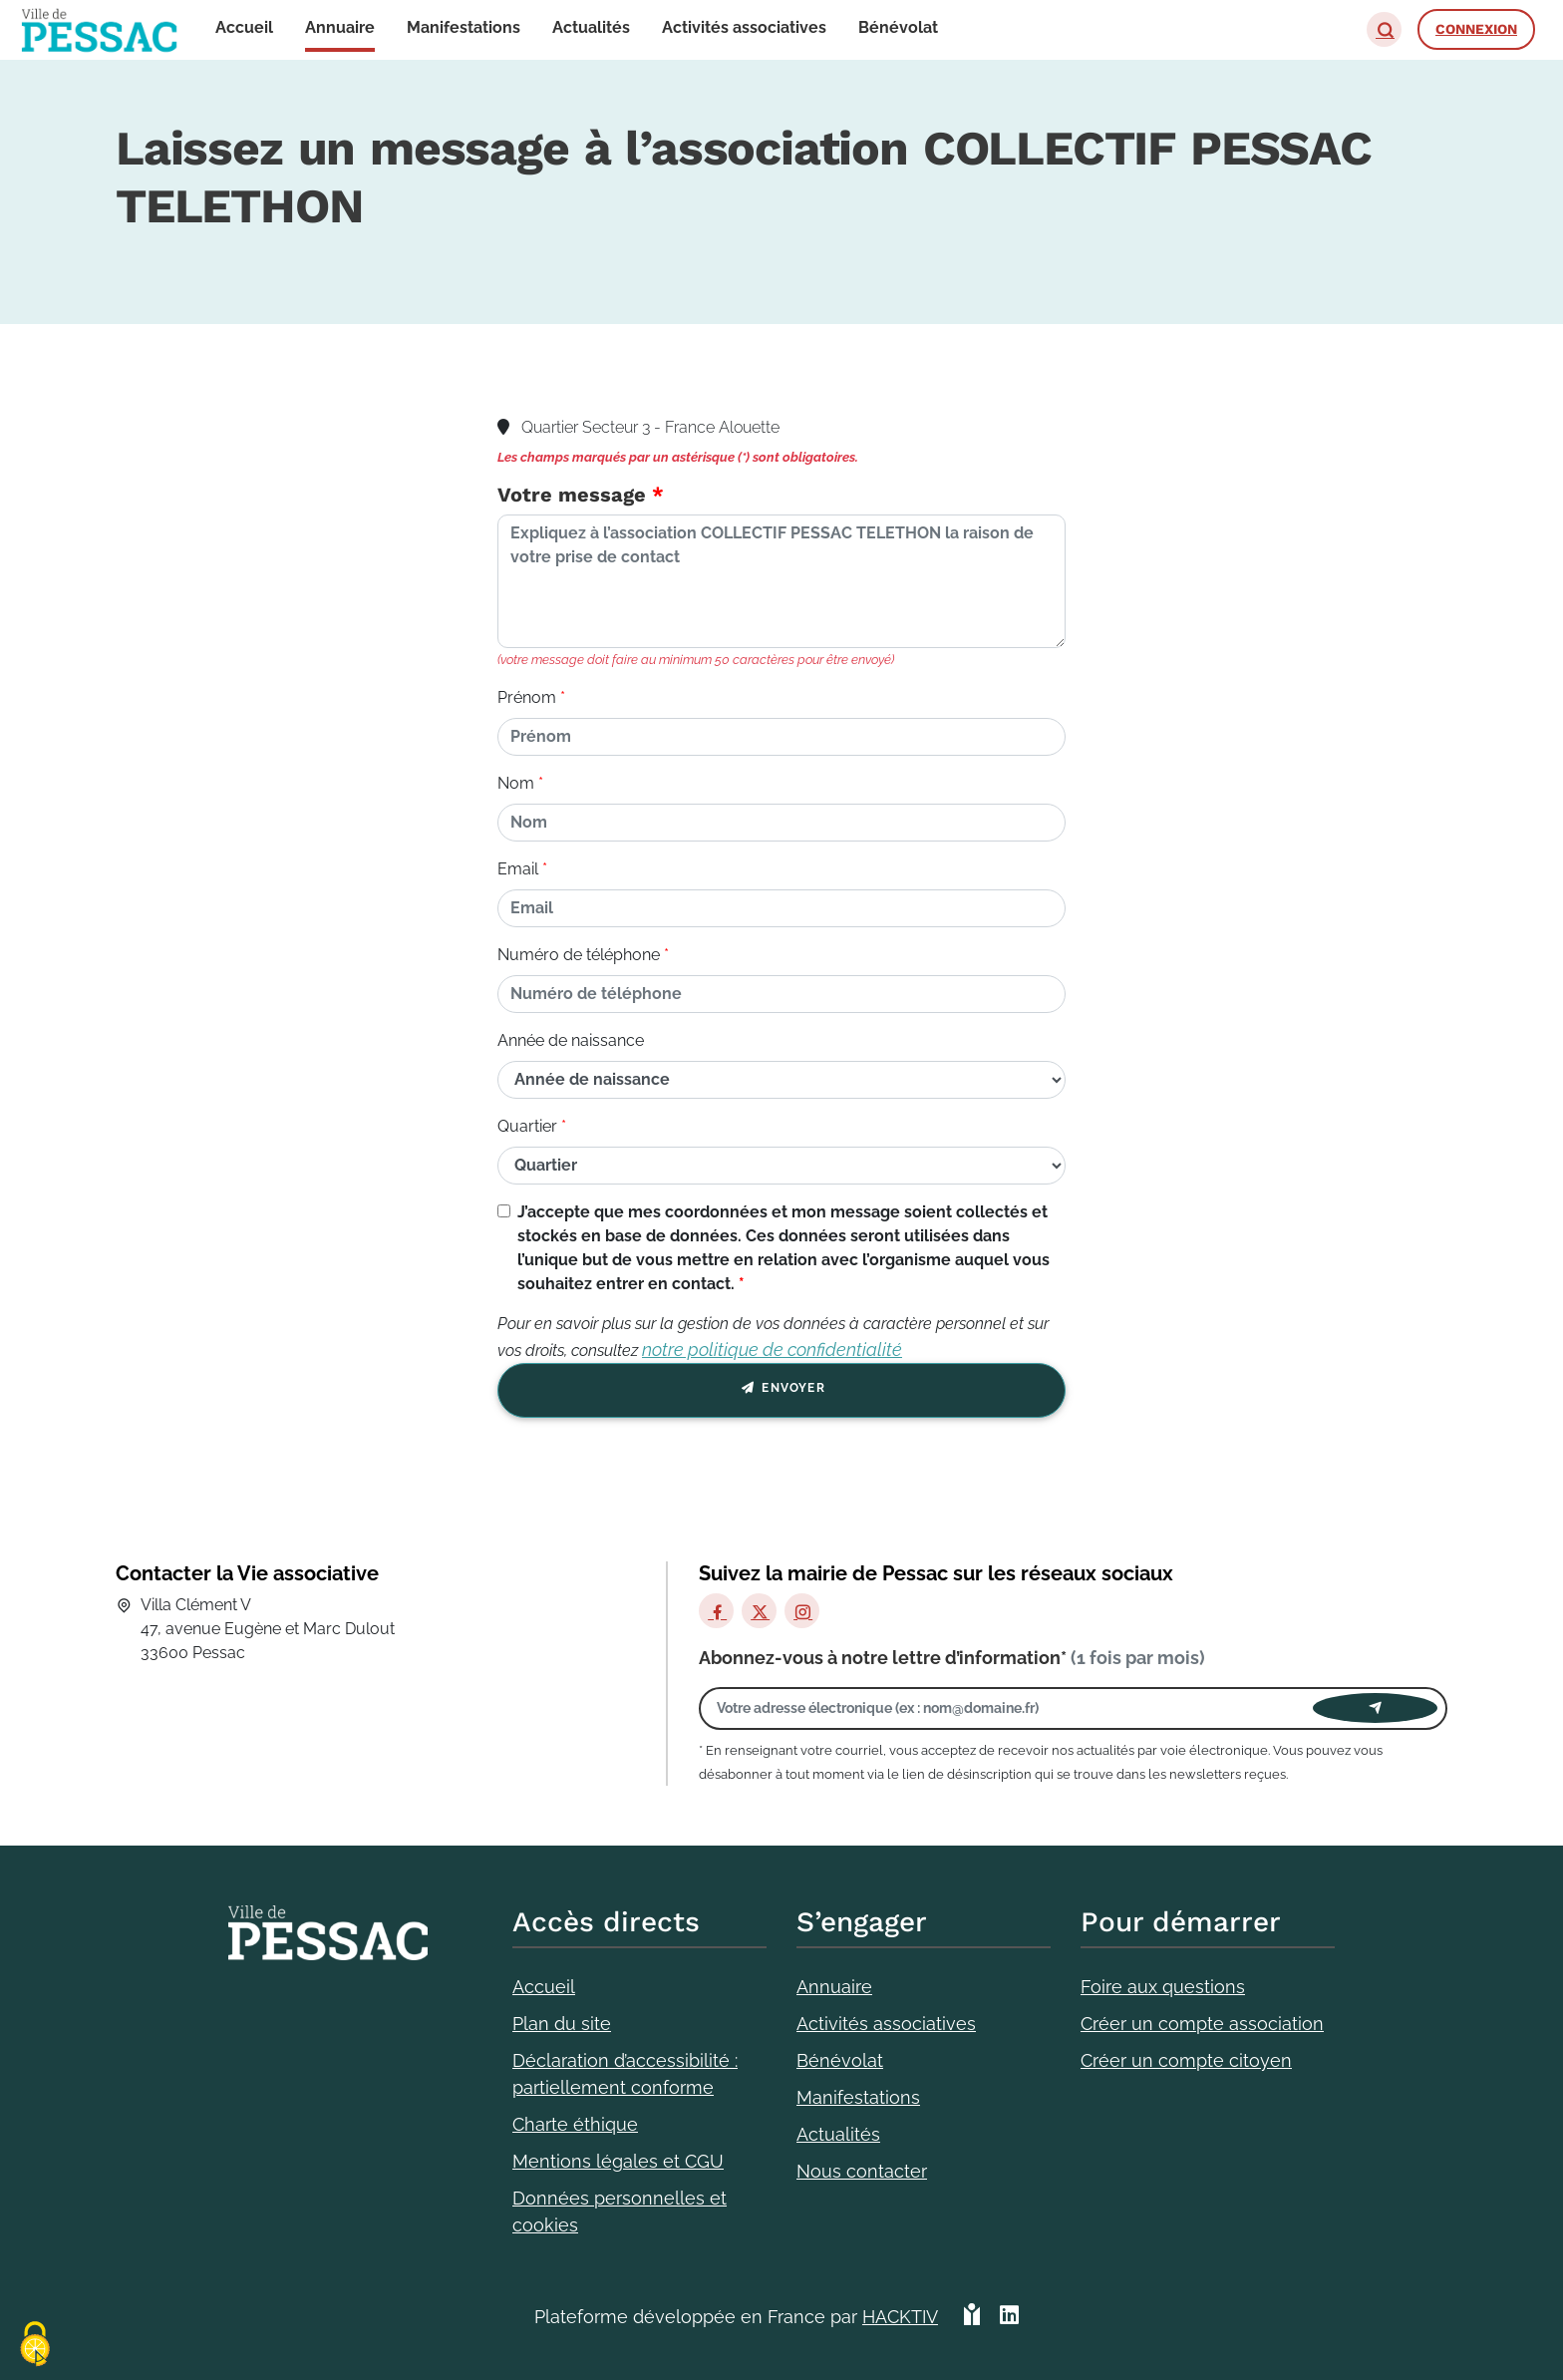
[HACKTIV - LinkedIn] (1009, 2316)
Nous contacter (861, 2171)
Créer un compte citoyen (1186, 2060)
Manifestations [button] (463, 27)
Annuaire (834, 1986)
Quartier (527, 1126)
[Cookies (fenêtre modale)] (35, 2345)
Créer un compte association (1202, 2023)
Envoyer (781, 1391)
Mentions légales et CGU (618, 2161)
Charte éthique (575, 2124)
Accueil (543, 1986)
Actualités (838, 2134)
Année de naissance (570, 1040)
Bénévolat (839, 2060)
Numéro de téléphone (578, 954)
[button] (1384, 29)
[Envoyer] (1375, 1708)
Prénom (526, 697)
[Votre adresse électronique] (1011, 1708)
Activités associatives (886, 2023)
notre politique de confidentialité (772, 1349)
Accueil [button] (244, 27)
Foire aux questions (1163, 1986)
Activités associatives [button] (744, 27)
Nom (515, 783)
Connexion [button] (1476, 29)
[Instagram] (801, 1610)
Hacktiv (900, 2316)
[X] (759, 1610)
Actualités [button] (591, 27)
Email (517, 868)
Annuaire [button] (340, 27)
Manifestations (858, 2097)
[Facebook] (716, 1610)
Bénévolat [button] (898, 27)
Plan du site (561, 2023)
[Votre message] (781, 581)
